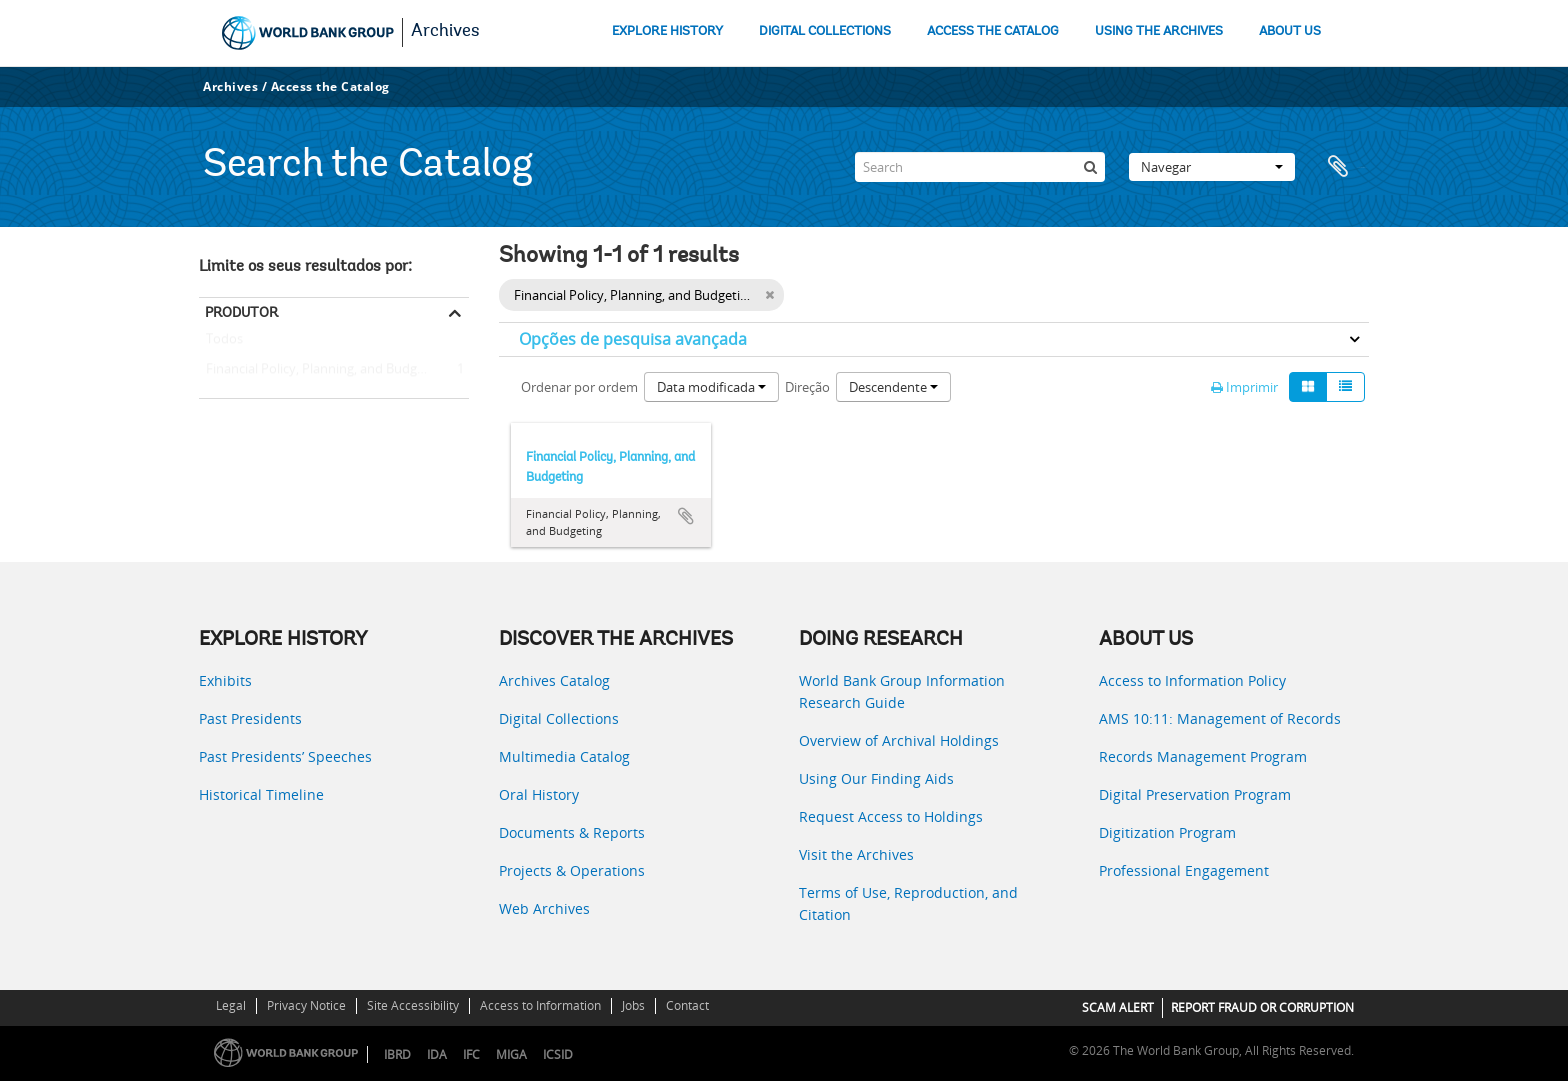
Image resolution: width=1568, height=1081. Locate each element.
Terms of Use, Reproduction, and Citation (908, 903)
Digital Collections (559, 718)
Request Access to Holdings (891, 816)
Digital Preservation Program (1195, 794)
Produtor (241, 312)
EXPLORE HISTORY (667, 31)
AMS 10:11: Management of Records (1220, 718)
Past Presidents (250, 718)
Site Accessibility (413, 1005)
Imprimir (1244, 387)
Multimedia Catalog (564, 756)
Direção (807, 387)
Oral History (539, 794)
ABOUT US (1290, 31)
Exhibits (225, 680)
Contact (687, 1005)
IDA (437, 1054)
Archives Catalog (554, 680)
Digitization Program (1167, 832)
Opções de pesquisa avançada (633, 339)
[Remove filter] (769, 295)
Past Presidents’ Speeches (285, 756)
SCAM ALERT (1118, 1007)
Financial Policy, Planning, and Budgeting (323, 370)
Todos (224, 343)
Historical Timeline (261, 794)
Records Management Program (1203, 756)
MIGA (511, 1054)
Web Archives (544, 908)
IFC (471, 1054)
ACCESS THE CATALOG (993, 31)
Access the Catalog (330, 86)
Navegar (1212, 167)
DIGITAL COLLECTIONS (825, 31)
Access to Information (540, 1005)
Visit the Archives (856, 854)
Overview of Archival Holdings (899, 740)
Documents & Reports (572, 832)
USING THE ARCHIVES (1159, 31)
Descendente (893, 387)
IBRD (397, 1054)
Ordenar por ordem (579, 387)
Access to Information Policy (1192, 680)
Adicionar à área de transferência (686, 516)
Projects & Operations (572, 870)
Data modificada (711, 387)
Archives (445, 32)
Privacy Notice (306, 1005)
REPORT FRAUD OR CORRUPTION (1262, 1007)
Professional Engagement (1184, 870)
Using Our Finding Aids (876, 778)
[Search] (980, 167)
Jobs (633, 1005)
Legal (231, 1005)
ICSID (558, 1054)
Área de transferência (1344, 167)
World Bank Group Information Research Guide (902, 691)
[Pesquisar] (1090, 167)
